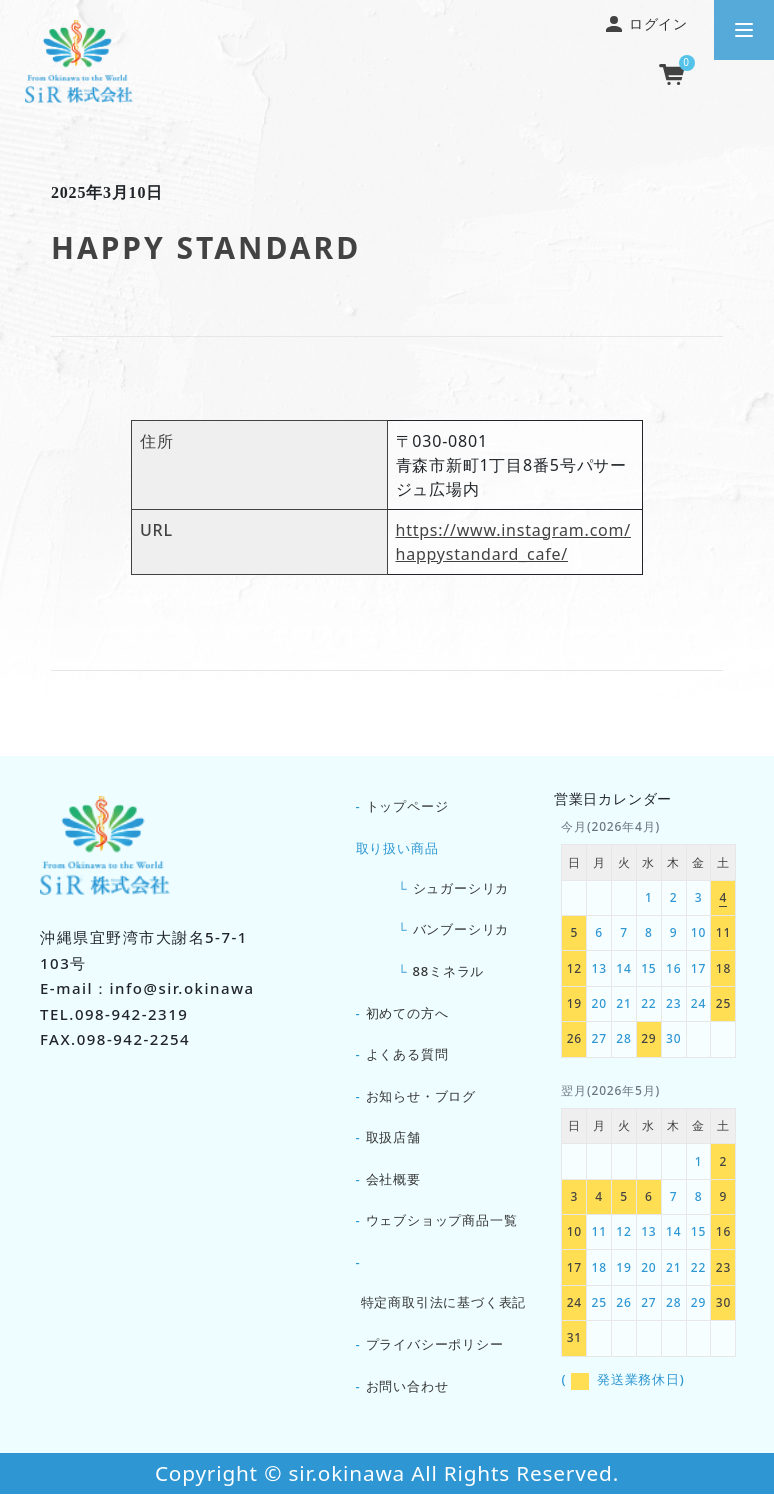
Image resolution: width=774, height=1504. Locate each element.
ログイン (647, 23)
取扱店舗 (393, 1143)
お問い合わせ (407, 1395)
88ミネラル (449, 974)
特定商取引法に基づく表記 (444, 1311)
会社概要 (393, 1186)
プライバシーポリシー (435, 1353)
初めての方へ (407, 1017)
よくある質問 (407, 1059)
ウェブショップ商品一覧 (442, 1228)
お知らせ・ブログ (421, 1101)
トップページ (407, 807)
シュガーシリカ (461, 890)
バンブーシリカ (461, 932)
